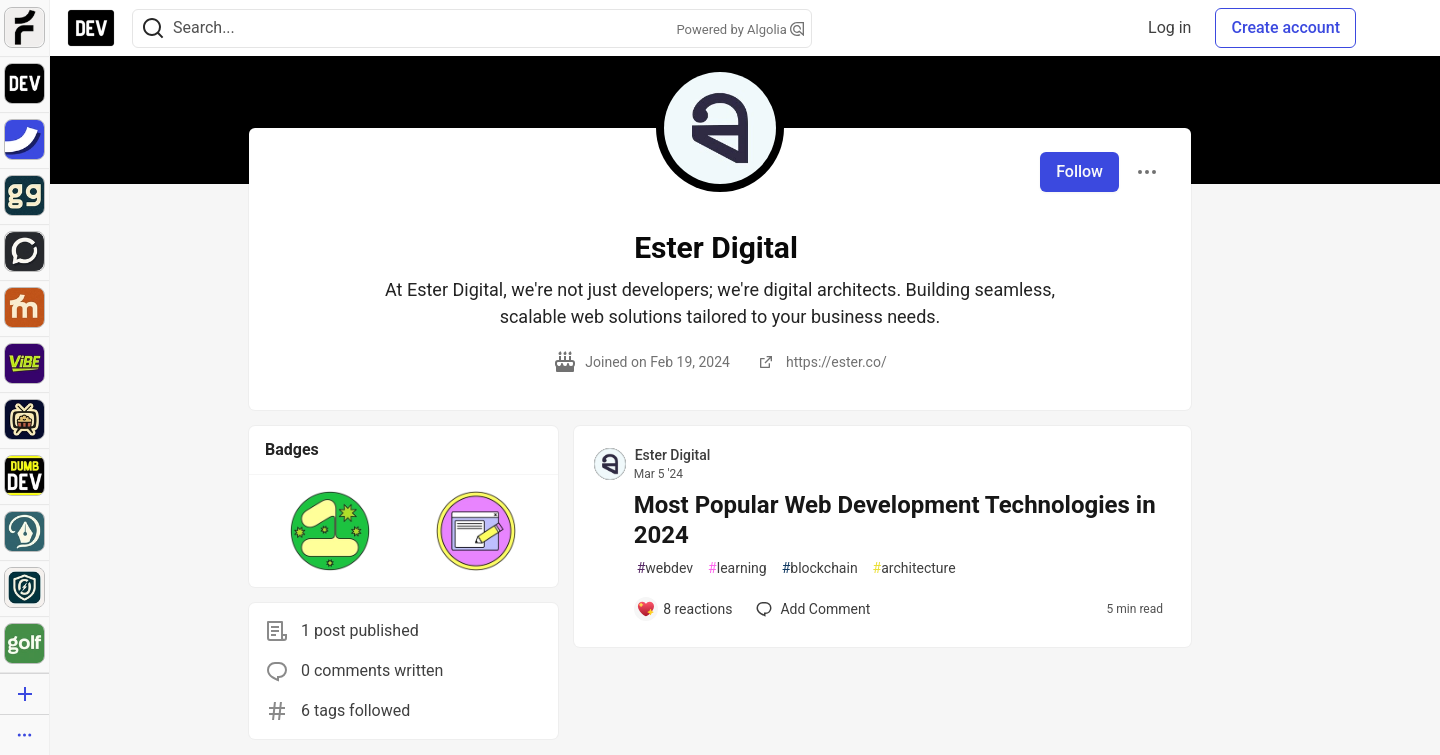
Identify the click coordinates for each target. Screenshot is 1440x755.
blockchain (820, 568)
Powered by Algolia (740, 29)
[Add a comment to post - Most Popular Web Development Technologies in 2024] (684, 609)
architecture (914, 568)
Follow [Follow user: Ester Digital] (1079, 171)
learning (737, 568)
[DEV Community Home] (91, 28)
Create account (1285, 27)
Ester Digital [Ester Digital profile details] (673, 455)
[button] (330, 531)
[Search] (153, 28)
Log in (1169, 27)
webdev (665, 568)
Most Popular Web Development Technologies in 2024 (895, 520)
